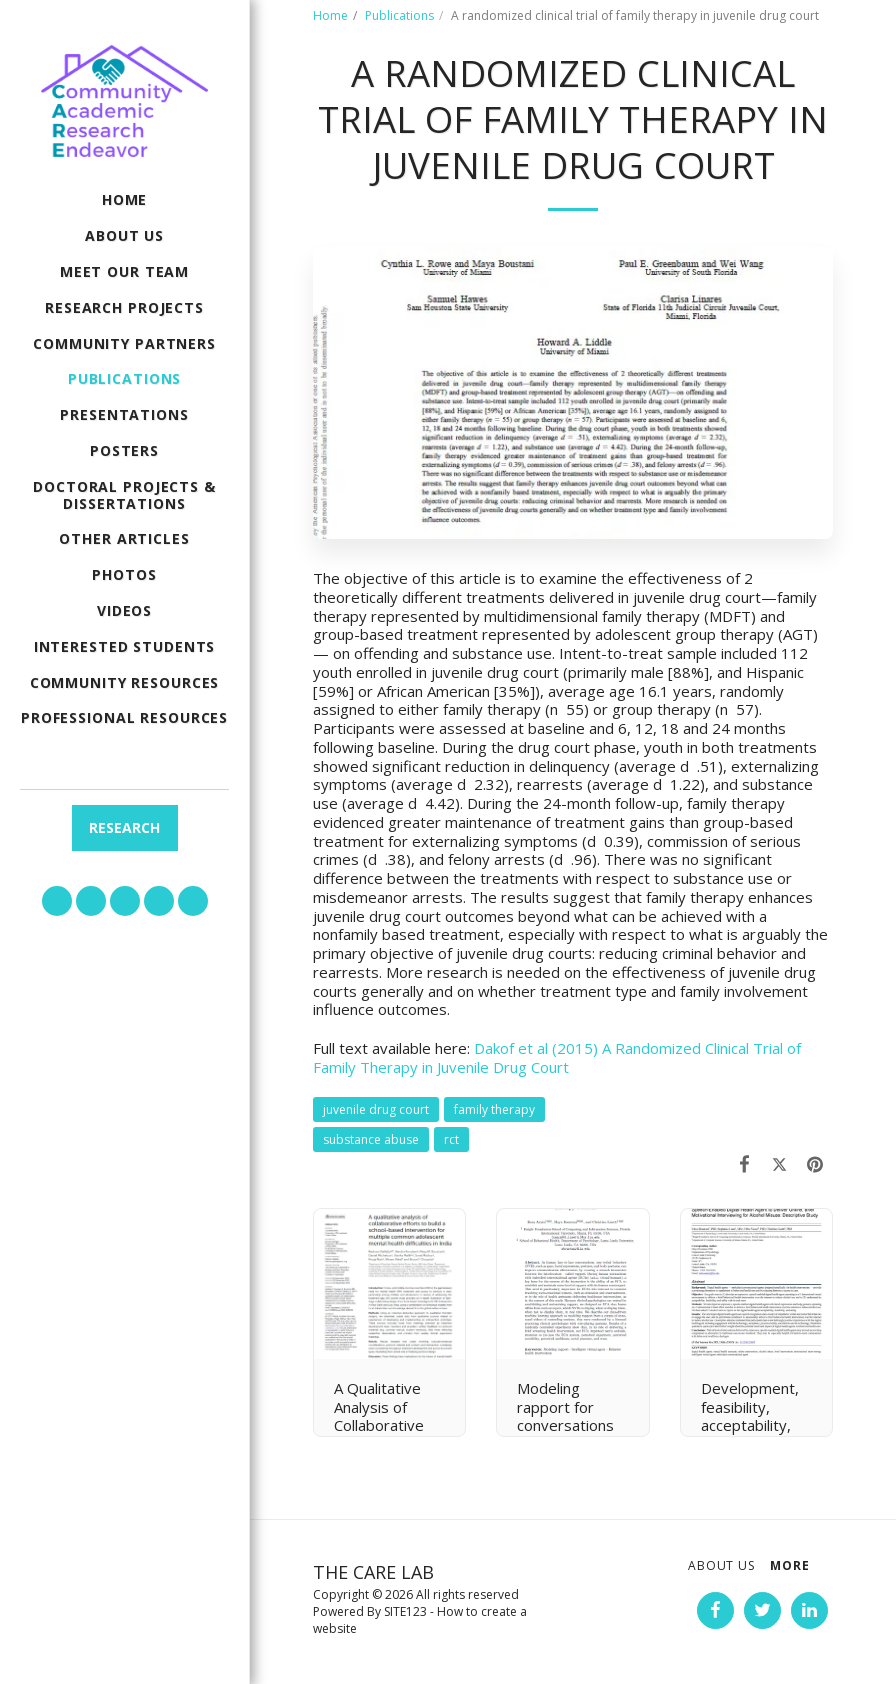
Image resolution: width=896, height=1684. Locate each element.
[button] (57, 901)
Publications (399, 15)
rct (451, 1139)
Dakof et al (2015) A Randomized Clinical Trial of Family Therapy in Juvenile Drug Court (557, 1057)
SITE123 (405, 1611)
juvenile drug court (376, 1109)
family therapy (494, 1109)
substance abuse (371, 1139)
